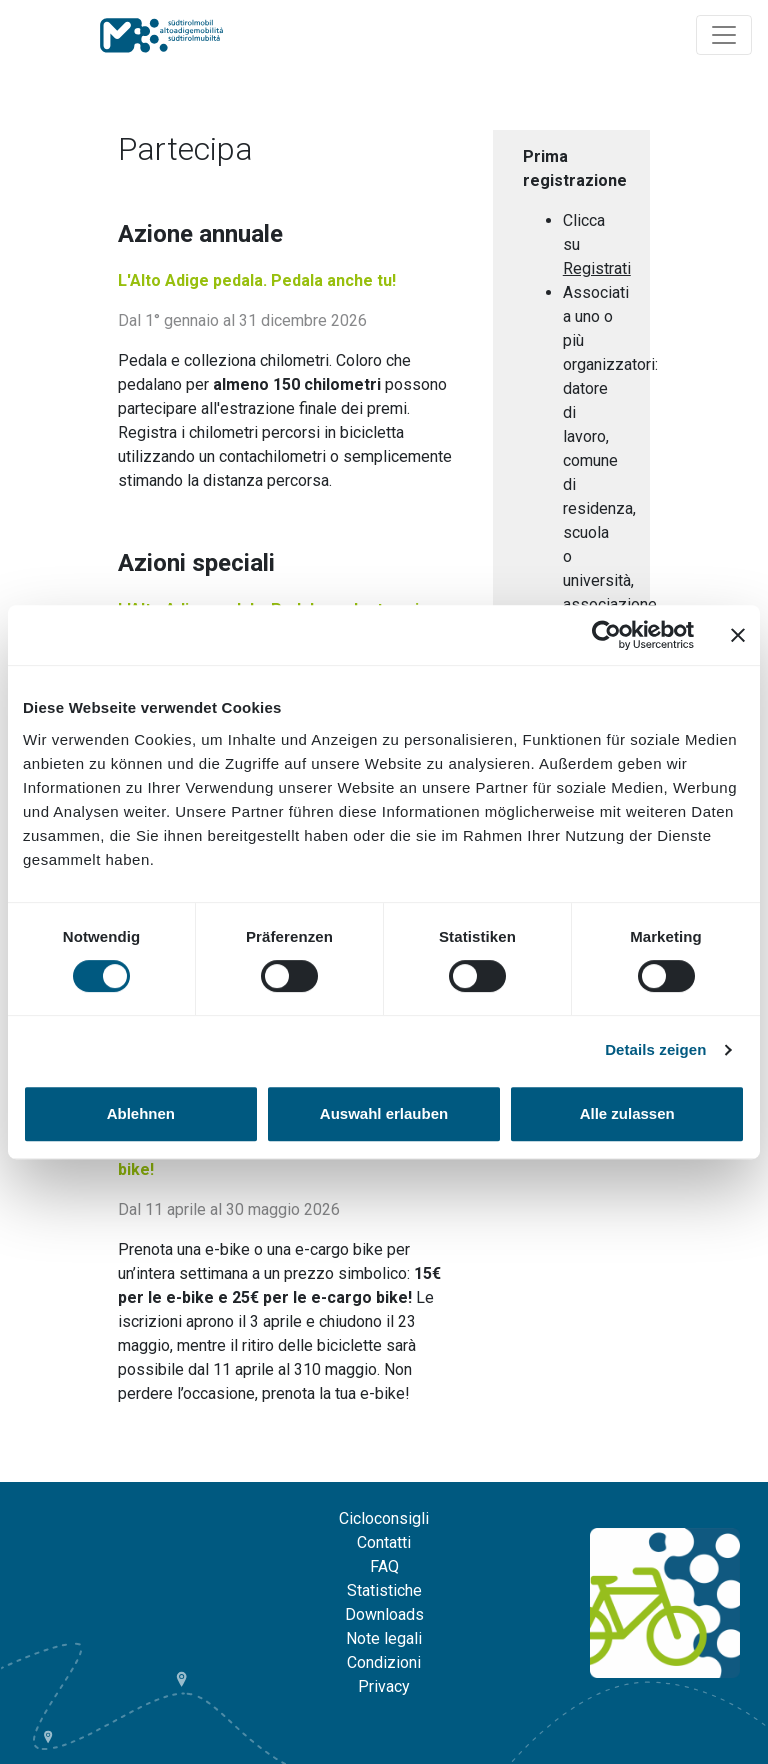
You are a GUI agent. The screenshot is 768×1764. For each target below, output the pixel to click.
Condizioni (384, 1662)
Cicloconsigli (384, 1518)
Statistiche (384, 1590)
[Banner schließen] (738, 635)
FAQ (384, 1566)
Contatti (384, 1542)
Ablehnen (141, 1113)
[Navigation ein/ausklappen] (724, 35)
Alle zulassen (627, 1113)
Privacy (384, 1686)
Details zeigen (655, 1049)
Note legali (384, 1638)
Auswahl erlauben (384, 1113)
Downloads (384, 1614)
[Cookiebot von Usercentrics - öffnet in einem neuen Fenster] (606, 635)
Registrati (597, 268)
